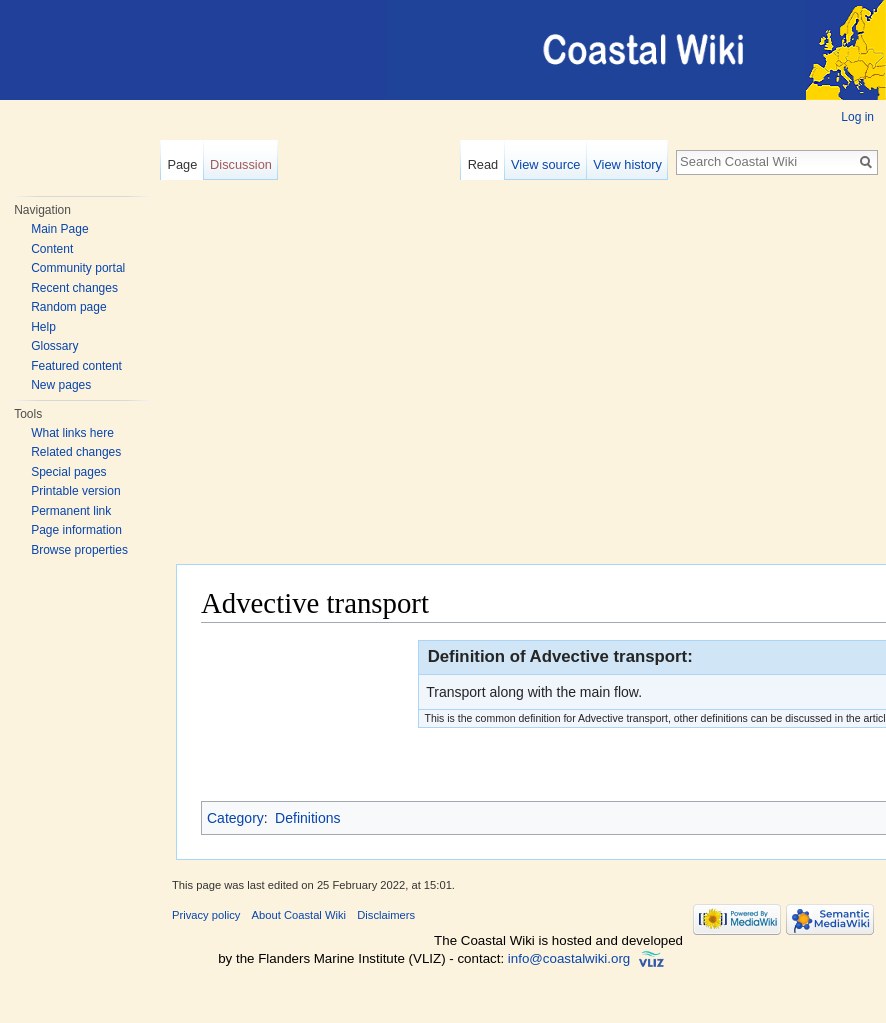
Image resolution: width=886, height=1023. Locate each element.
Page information (76, 530)
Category (235, 818)
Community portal (78, 268)
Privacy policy (206, 915)
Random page (68, 307)
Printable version (75, 491)
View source (545, 164)
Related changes (76, 452)
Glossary (54, 346)
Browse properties (79, 550)
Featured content (76, 366)
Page (182, 164)
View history (627, 164)
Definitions (307, 818)
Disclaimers (386, 915)
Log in (857, 117)
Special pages (68, 472)
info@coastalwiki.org (569, 958)
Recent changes (74, 288)
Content (52, 249)
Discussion (241, 164)
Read (483, 164)
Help (43, 327)
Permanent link (71, 511)
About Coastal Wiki (299, 915)
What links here (72, 433)
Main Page (59, 229)
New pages (61, 385)
